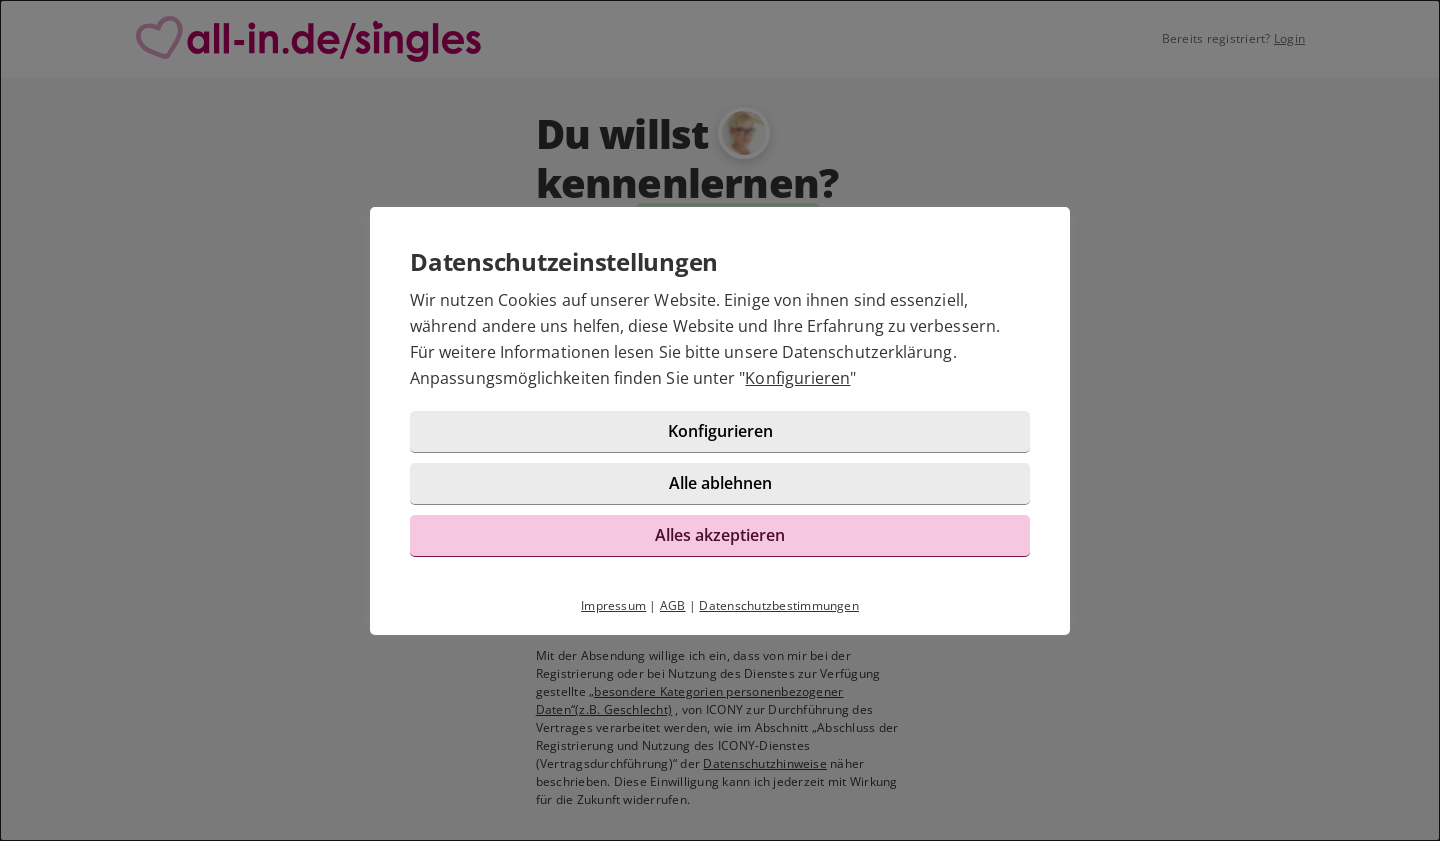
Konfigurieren (797, 378)
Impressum (613, 605)
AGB (673, 605)
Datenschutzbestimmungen (779, 605)
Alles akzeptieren (720, 535)
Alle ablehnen (720, 483)
